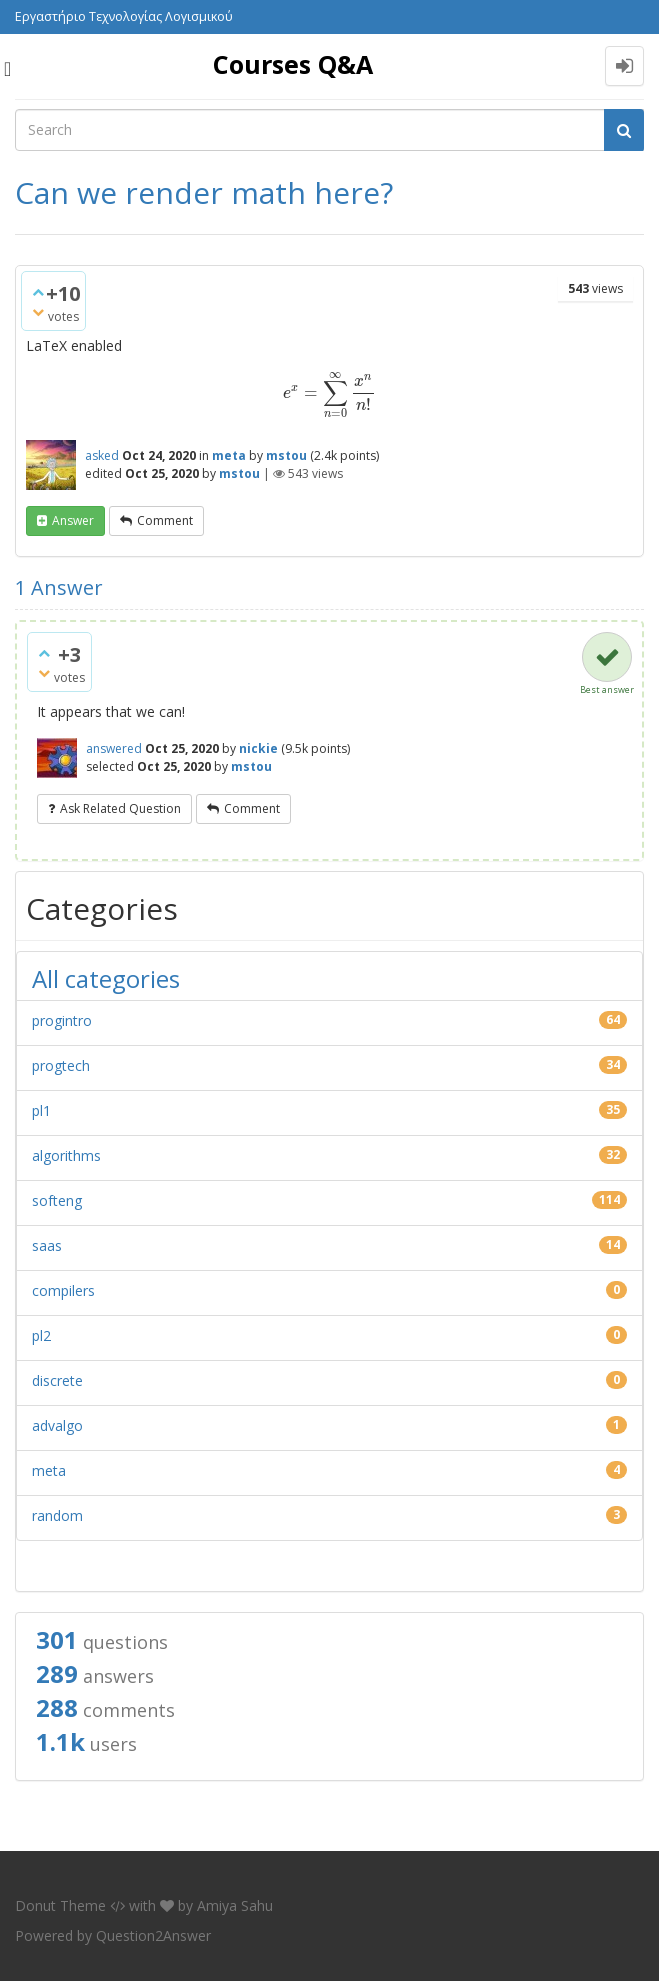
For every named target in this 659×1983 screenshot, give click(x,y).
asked (102, 455)
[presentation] (330, 392)
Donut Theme (60, 1905)
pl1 (41, 1110)
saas (47, 1245)
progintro (62, 1020)
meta (229, 455)
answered (114, 748)
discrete (57, 1380)
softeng (57, 1200)
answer (73, 520)
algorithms (66, 1155)
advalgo (57, 1425)
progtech (61, 1065)
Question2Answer (153, 1935)
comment (165, 520)
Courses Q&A (293, 64)
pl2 (41, 1335)
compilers (63, 1290)
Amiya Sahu (235, 1905)
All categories (106, 978)
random (57, 1515)
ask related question (120, 808)
